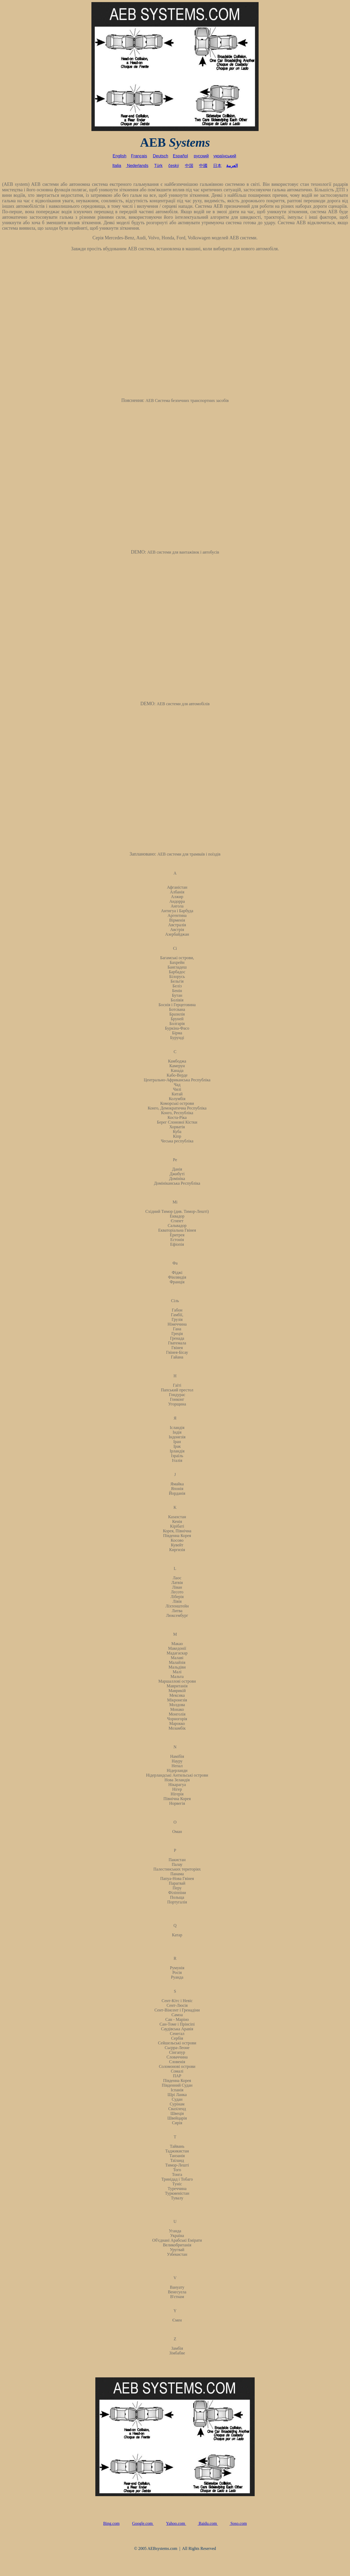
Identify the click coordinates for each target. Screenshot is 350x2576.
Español (180, 156)
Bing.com (111, 2523)
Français (139, 156)
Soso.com (238, 2523)
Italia (116, 165)
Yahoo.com (176, 2523)
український (224, 156)
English (119, 156)
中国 (189, 165)
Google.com (143, 2523)
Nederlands (137, 165)
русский (201, 156)
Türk (158, 165)
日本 (217, 165)
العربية (232, 165)
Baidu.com (207, 2523)
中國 (203, 165)
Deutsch (160, 156)
